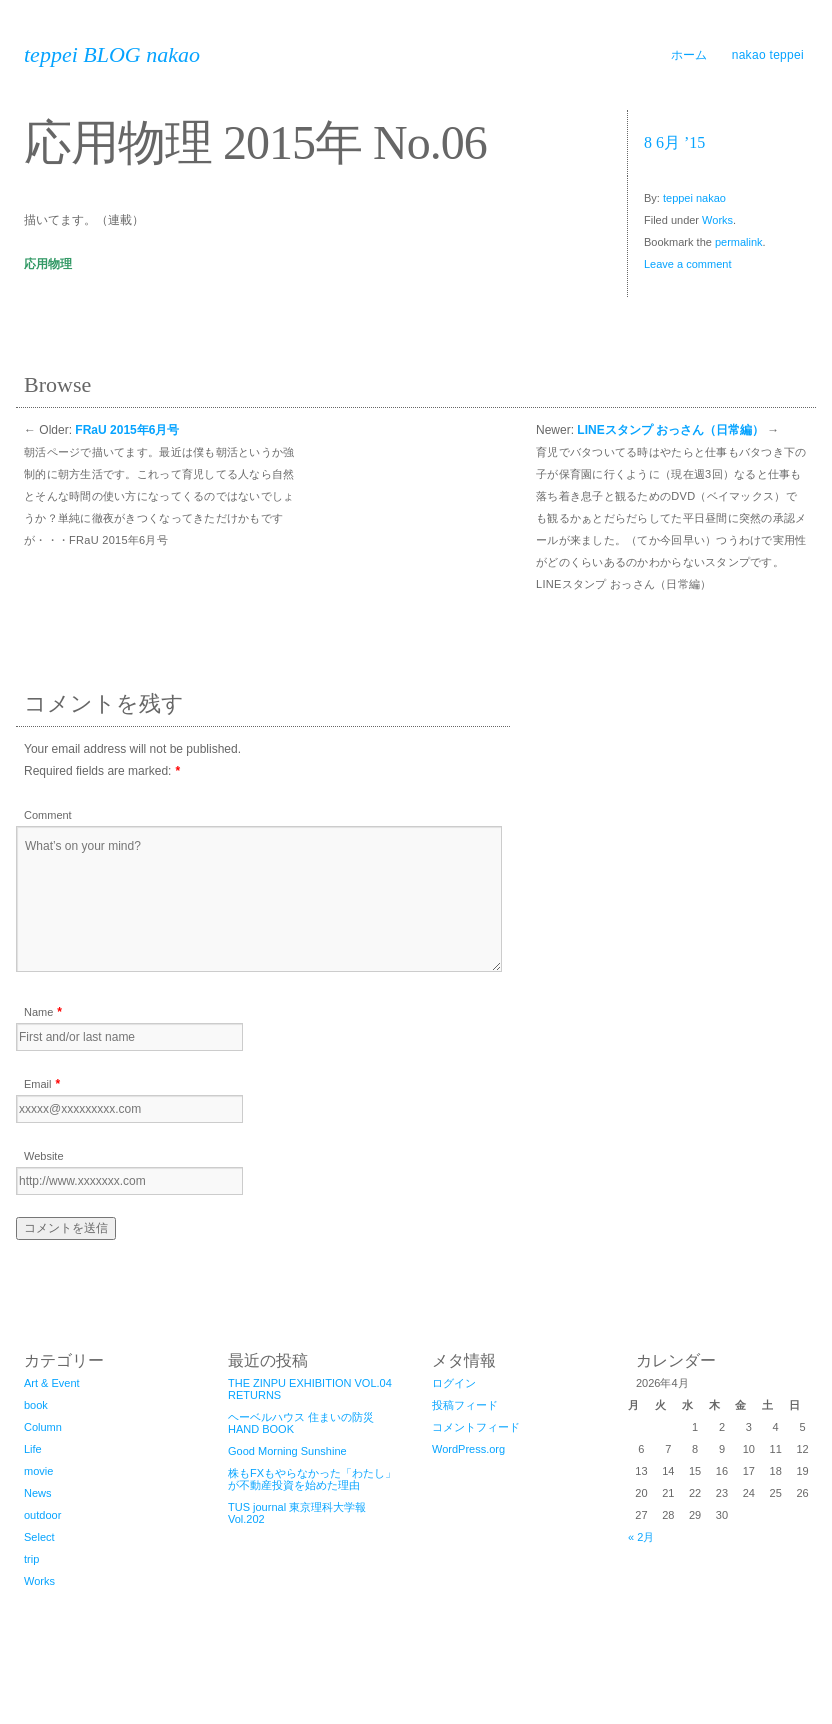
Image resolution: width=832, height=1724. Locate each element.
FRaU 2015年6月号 (127, 430)
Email (38, 1084)
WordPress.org (468, 1449)
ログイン (454, 1383)
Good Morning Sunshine (287, 1451)
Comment (48, 815)
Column (43, 1427)
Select (39, 1537)
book (36, 1405)
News (38, 1493)
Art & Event (52, 1383)
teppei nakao (694, 198)
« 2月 (641, 1537)
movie (38, 1471)
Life (33, 1449)
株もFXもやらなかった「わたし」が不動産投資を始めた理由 (312, 1479)
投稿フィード (465, 1405)
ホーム (689, 55)
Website (44, 1156)
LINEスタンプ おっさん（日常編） (670, 430)
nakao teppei (768, 55)
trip (31, 1559)
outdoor (42, 1515)
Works (717, 220)
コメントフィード (476, 1427)
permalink (739, 242)
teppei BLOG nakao (112, 55)
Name (38, 1012)
